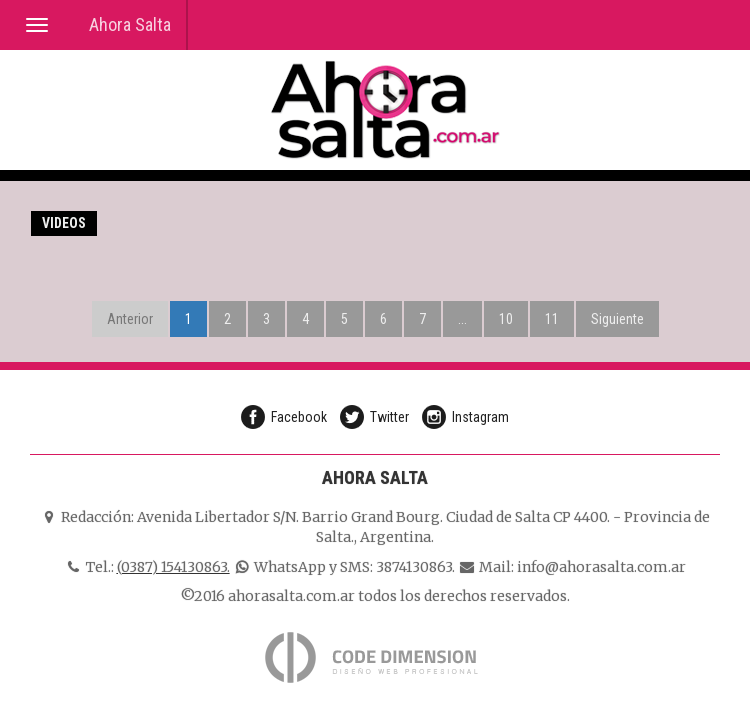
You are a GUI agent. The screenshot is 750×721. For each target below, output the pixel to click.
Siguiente (617, 319)
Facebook (299, 417)
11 (552, 319)
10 (506, 319)
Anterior (130, 319)
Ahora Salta (130, 24)
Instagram (480, 417)
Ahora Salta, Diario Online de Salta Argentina (385, 110)
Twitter (389, 417)
